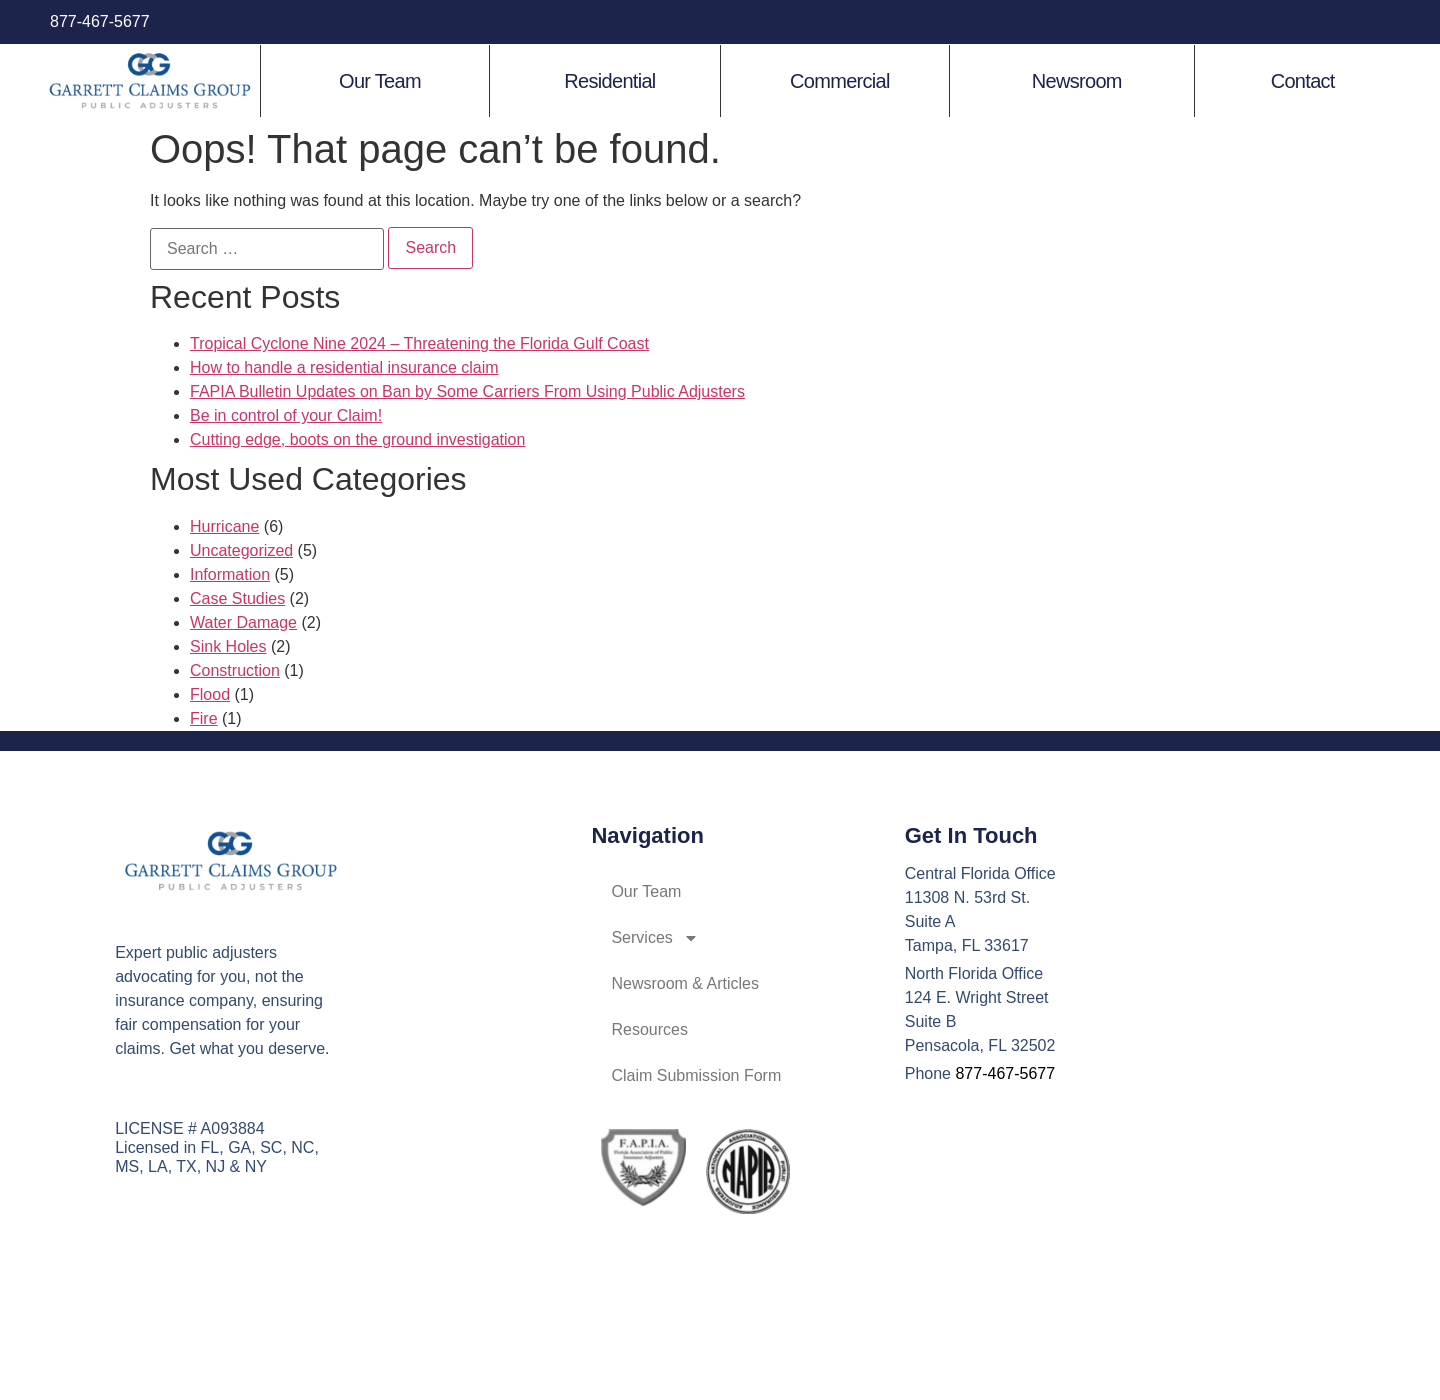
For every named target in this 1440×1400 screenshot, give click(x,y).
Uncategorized (241, 550)
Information (230, 574)
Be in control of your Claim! (286, 415)
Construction (235, 670)
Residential (609, 81)
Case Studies (237, 598)
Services (654, 938)
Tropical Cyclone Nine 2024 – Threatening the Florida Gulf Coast (419, 343)
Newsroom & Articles (685, 983)
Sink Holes (228, 646)
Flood (210, 694)
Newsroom (1077, 81)
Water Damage (243, 622)
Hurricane (224, 526)
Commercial (840, 81)
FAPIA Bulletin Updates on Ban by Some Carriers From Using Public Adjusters (467, 391)
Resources (649, 1029)
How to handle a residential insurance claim (344, 367)
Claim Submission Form (696, 1075)
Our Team (380, 81)
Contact (1303, 81)
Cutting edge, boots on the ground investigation (357, 439)
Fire (204, 718)
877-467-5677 (100, 21)
